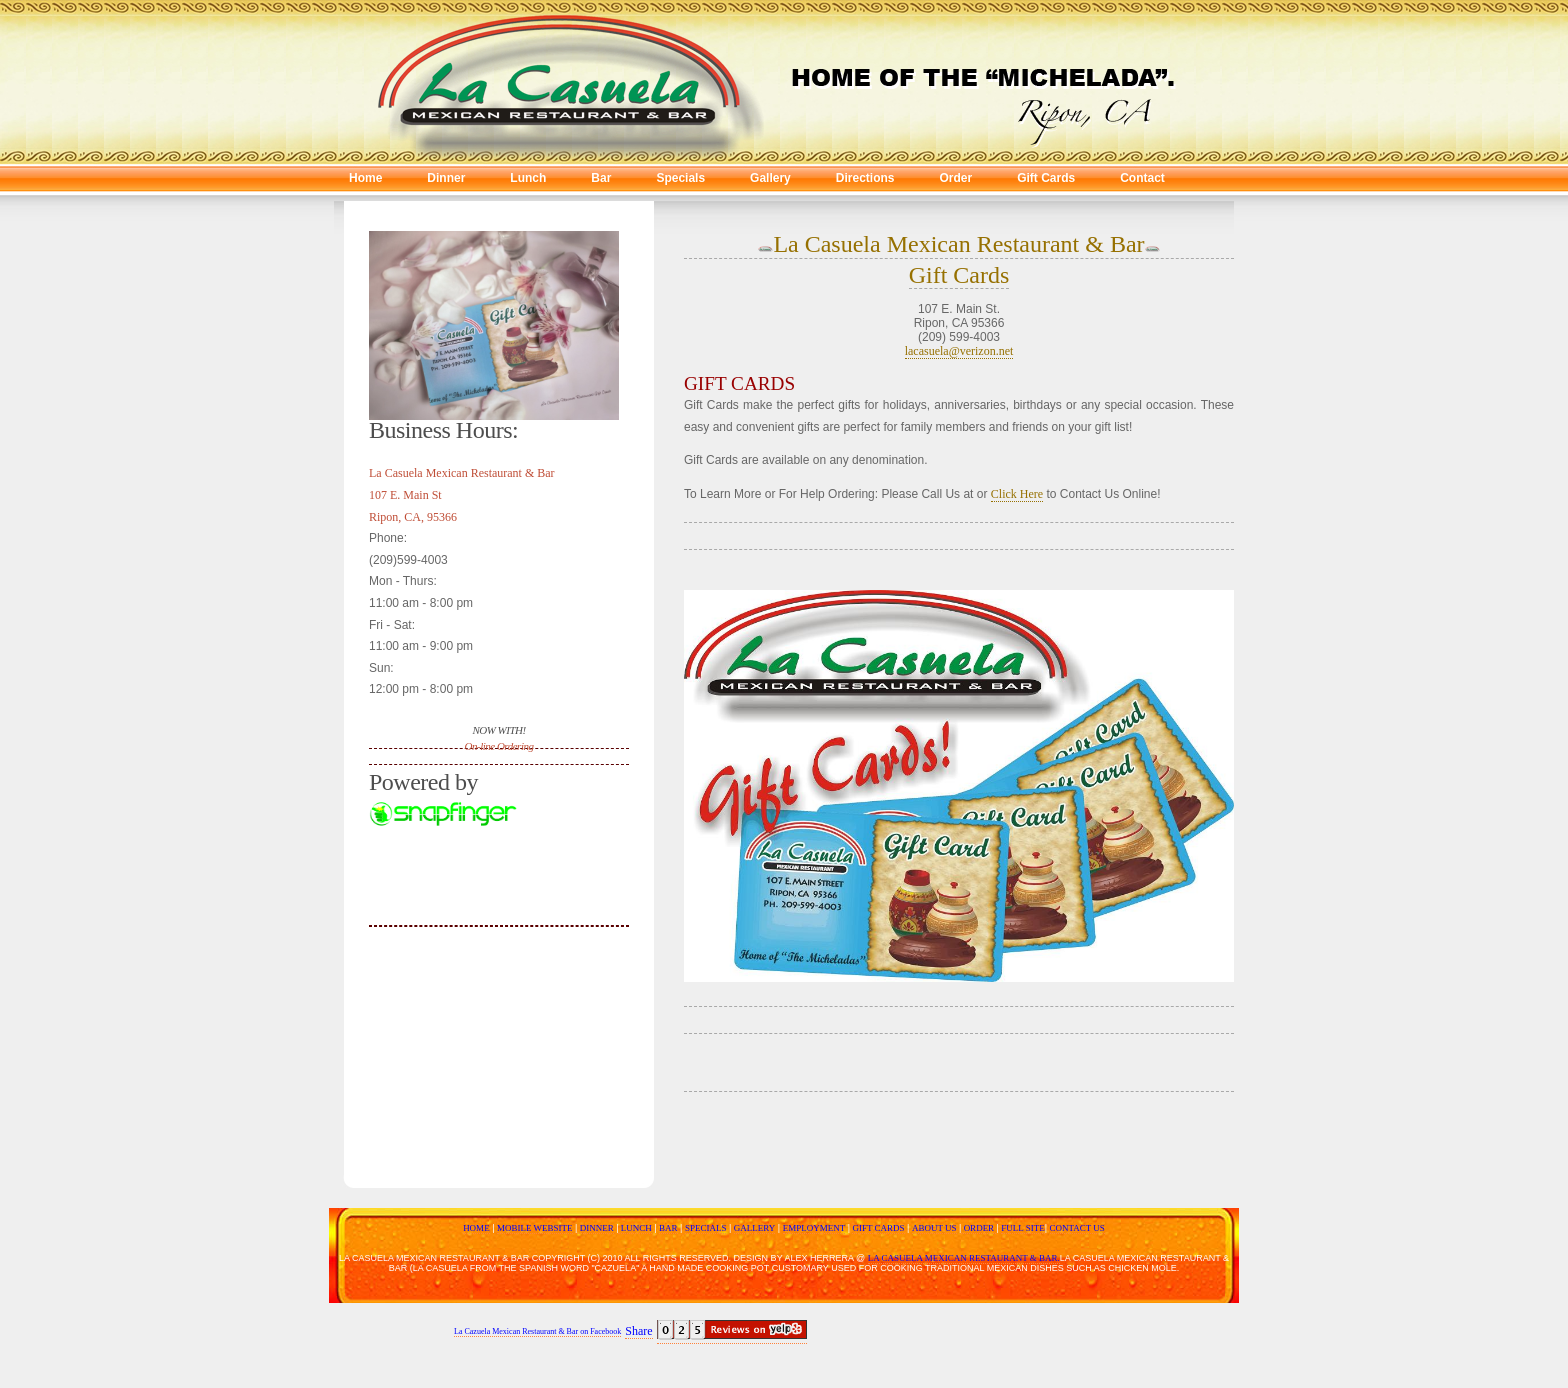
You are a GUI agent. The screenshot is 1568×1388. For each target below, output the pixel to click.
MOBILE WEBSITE (535, 1228)
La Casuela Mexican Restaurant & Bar (958, 244)
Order (955, 178)
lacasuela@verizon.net (959, 351)
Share (638, 1331)
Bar (601, 178)
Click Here (1017, 494)
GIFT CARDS (878, 1228)
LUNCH (634, 1228)
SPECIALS (706, 1228)
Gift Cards (1046, 178)
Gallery (770, 178)
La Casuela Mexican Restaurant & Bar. (964, 1258)
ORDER (978, 1228)
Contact (1142, 178)
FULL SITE (1022, 1228)
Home (365, 178)
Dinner (446, 178)
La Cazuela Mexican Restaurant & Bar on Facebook (537, 1331)
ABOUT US (934, 1228)
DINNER (595, 1228)
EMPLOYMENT (814, 1228)
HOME (476, 1228)
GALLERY (755, 1228)
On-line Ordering (499, 746)
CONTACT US (1077, 1228)
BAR (668, 1228)
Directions (865, 178)
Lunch (528, 178)
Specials (680, 178)
